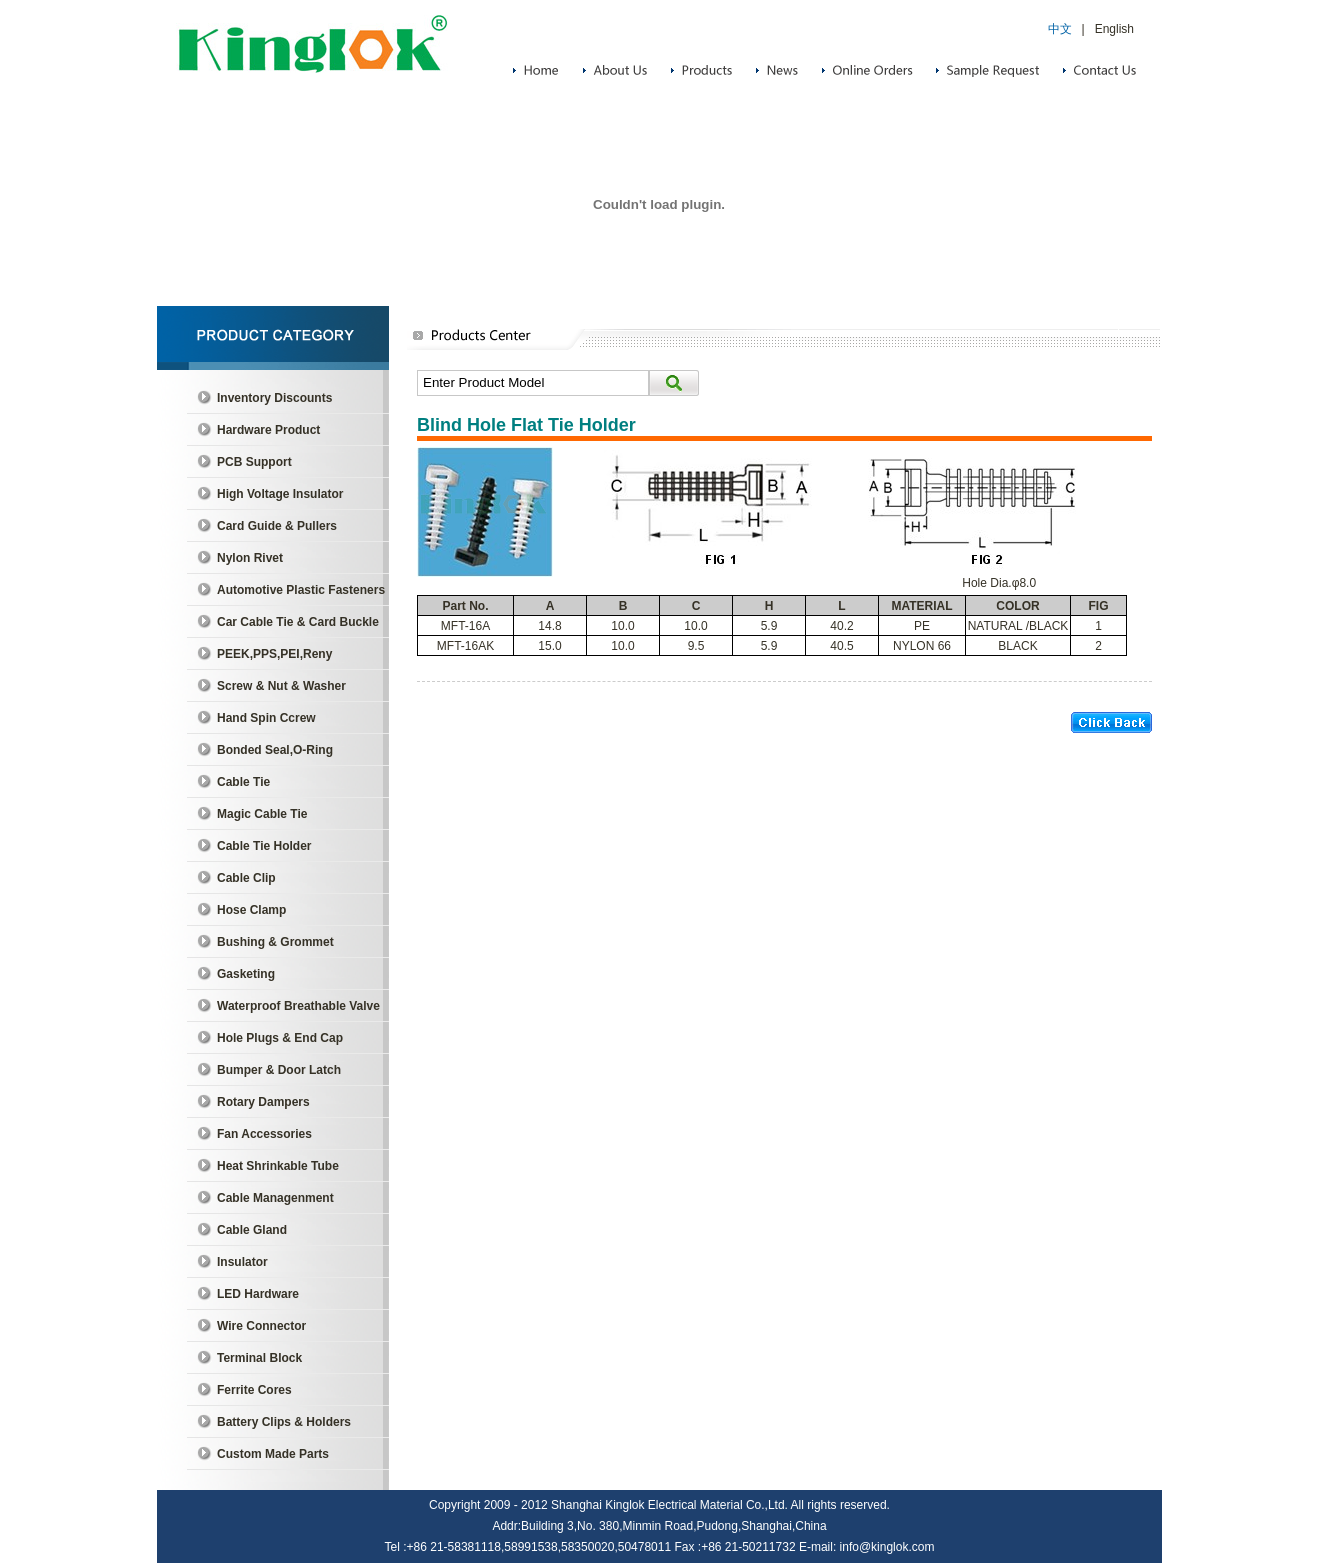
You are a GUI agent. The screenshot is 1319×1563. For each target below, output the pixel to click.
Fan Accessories (264, 1134)
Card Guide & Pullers (277, 526)
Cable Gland (252, 1230)
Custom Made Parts (273, 1454)
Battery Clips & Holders (284, 1422)
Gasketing (246, 974)
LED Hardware (258, 1294)
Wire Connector (261, 1326)
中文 (1060, 29)
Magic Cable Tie (262, 814)
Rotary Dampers (263, 1102)
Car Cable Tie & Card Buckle (298, 622)
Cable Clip (246, 878)
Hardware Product (268, 430)
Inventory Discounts (274, 398)
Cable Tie (243, 782)
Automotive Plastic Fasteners (301, 590)
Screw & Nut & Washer (281, 686)
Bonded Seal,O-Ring (275, 750)
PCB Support (254, 462)
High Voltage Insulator (280, 494)
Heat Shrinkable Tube (278, 1166)
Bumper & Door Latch (279, 1070)
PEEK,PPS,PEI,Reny (274, 654)
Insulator (242, 1262)
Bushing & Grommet (275, 942)
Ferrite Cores (254, 1390)
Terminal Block (259, 1358)
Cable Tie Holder (264, 846)
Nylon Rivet (250, 558)
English (1114, 29)
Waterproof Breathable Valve (298, 1006)
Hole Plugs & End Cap (280, 1038)
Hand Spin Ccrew (266, 718)
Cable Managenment (275, 1198)
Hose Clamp (251, 910)
